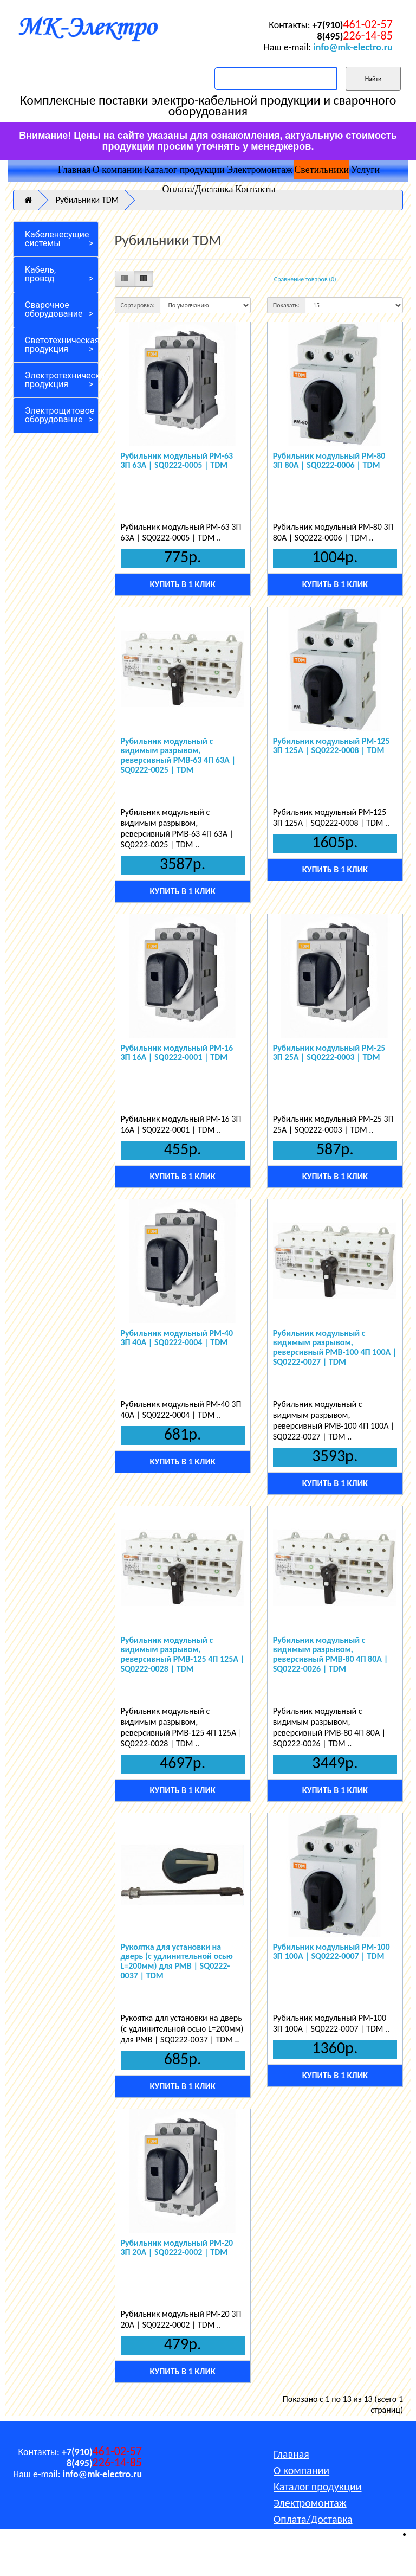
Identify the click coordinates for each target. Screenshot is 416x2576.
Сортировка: (138, 305)
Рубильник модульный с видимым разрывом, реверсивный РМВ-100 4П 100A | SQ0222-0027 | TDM (335, 1347)
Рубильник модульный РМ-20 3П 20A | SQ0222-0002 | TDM (177, 2248)
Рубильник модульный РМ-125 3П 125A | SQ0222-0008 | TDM (331, 746)
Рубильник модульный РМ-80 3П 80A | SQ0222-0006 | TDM (329, 461)
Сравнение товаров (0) (305, 279)
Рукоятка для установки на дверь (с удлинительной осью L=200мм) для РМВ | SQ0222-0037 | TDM (177, 1961)
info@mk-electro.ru (352, 47)
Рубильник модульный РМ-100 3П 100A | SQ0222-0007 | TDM (331, 1952)
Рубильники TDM (87, 200)
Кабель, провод (40, 274)
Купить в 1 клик (182, 584)
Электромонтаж (259, 169)
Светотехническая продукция (62, 344)
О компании (117, 169)
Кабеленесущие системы (57, 238)
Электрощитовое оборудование (60, 415)
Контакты (255, 189)
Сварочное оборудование (54, 309)
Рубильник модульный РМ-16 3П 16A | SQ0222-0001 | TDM (177, 1053)
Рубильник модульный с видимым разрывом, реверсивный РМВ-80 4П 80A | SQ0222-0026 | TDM (330, 1654)
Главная (74, 169)
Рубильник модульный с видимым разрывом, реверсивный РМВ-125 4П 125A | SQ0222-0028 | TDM (183, 1654)
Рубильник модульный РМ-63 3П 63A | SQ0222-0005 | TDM (177, 461)
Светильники (321, 169)
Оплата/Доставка (197, 189)
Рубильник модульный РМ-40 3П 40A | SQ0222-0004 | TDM (177, 1338)
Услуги (365, 169)
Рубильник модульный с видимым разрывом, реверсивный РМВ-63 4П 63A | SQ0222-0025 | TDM (178, 755)
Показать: (286, 305)
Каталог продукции (184, 169)
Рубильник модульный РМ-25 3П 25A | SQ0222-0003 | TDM (329, 1053)
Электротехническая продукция (62, 379)
